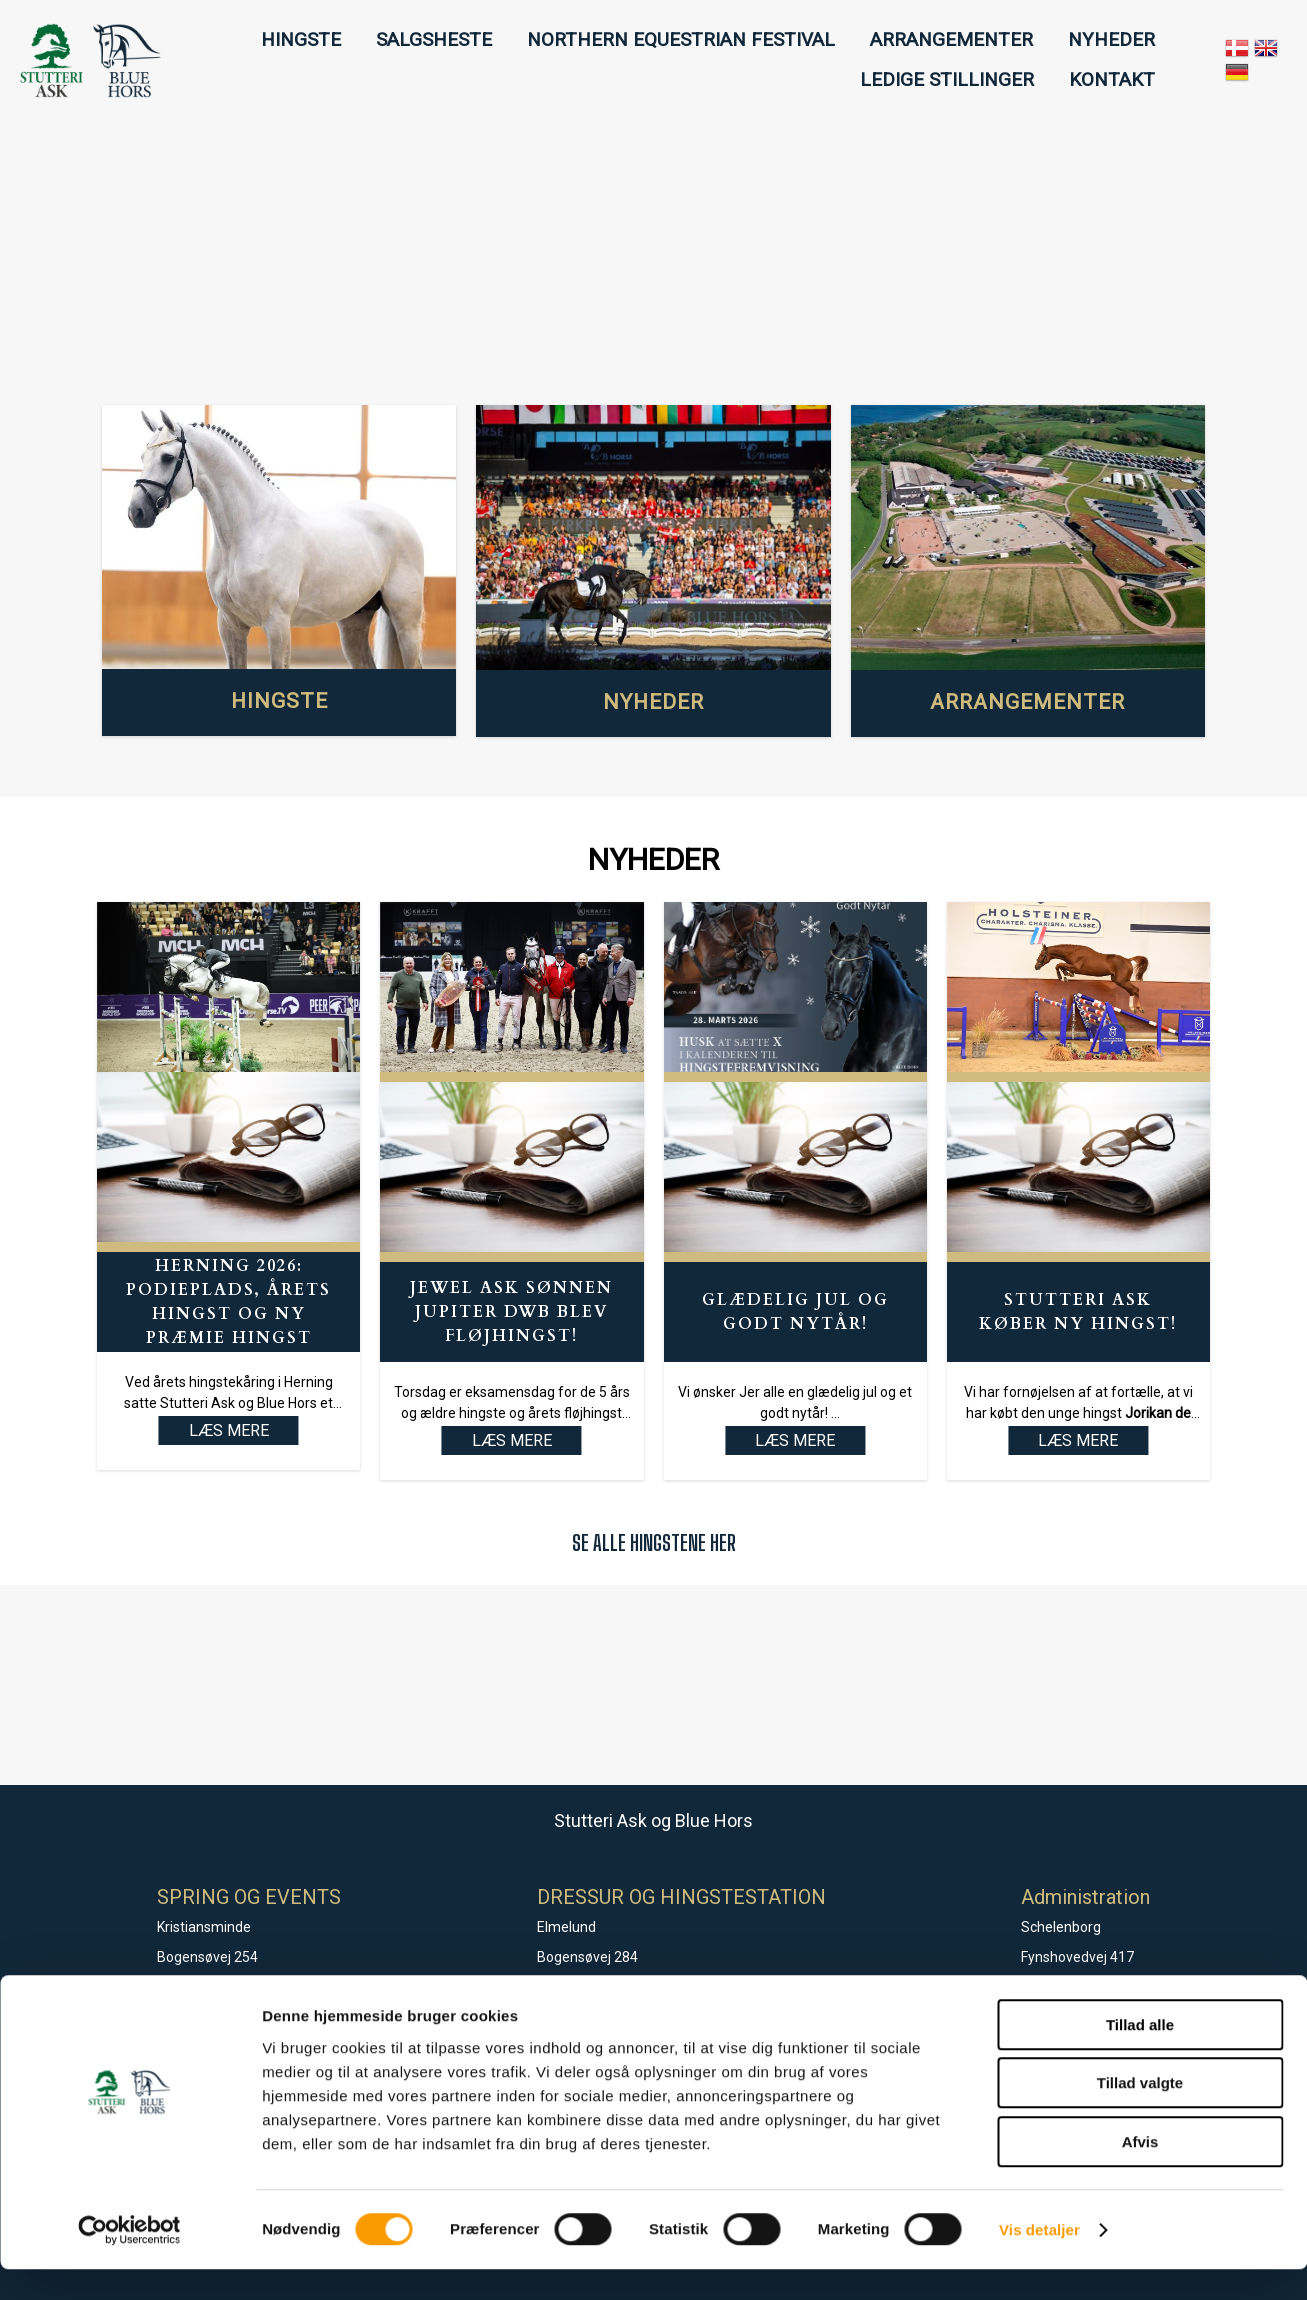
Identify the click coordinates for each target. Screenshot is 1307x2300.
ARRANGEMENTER (951, 39)
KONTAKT (1112, 79)
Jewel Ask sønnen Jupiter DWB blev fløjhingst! (511, 1312)
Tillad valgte (1140, 2114)
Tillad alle (1140, 2055)
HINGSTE (301, 39)
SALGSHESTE (434, 39)
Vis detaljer (1039, 2260)
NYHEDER (1111, 39)
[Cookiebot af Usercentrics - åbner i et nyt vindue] (129, 2261)
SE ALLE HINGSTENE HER (654, 1542)
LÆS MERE (512, 1440)
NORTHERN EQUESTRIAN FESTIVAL (681, 39)
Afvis (1140, 2172)
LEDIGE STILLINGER (947, 79)
